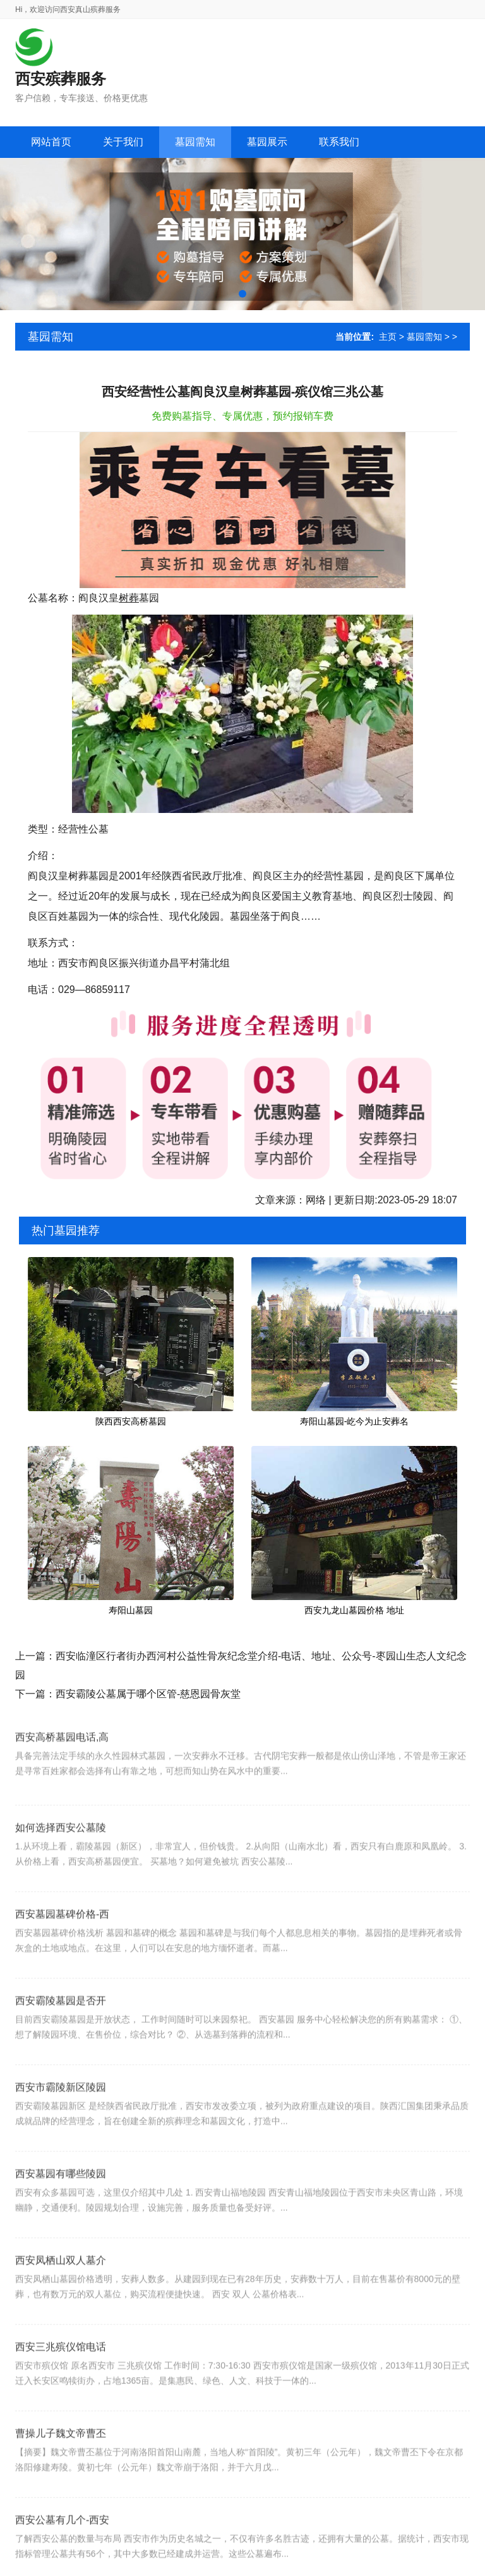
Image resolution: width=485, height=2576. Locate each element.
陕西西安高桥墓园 (130, 1421)
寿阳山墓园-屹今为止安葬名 (354, 1421)
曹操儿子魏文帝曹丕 (60, 2464)
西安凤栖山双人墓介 (60, 2291)
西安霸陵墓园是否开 (60, 2031)
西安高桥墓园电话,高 (62, 1761)
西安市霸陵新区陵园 (60, 2118)
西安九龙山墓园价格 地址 (354, 1610)
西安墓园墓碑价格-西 (62, 1945)
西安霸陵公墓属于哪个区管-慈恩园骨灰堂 (148, 1693)
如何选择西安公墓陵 (60, 1858)
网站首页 (51, 141)
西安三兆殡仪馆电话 (60, 2378)
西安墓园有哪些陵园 (60, 2205)
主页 (388, 337)
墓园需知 (424, 337)
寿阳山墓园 (131, 1610)
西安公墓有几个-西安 (62, 2551)
